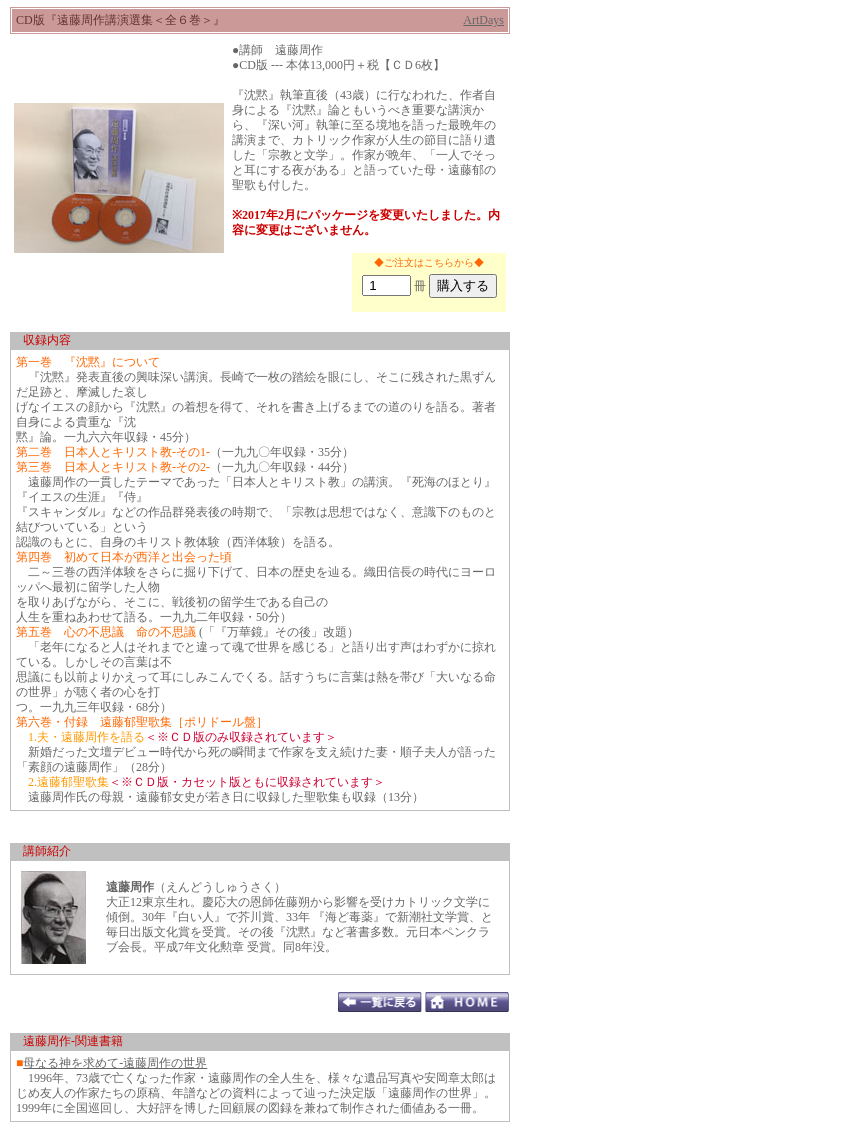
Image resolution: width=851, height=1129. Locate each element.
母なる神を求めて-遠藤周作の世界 (115, 1063)
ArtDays (483, 20)
